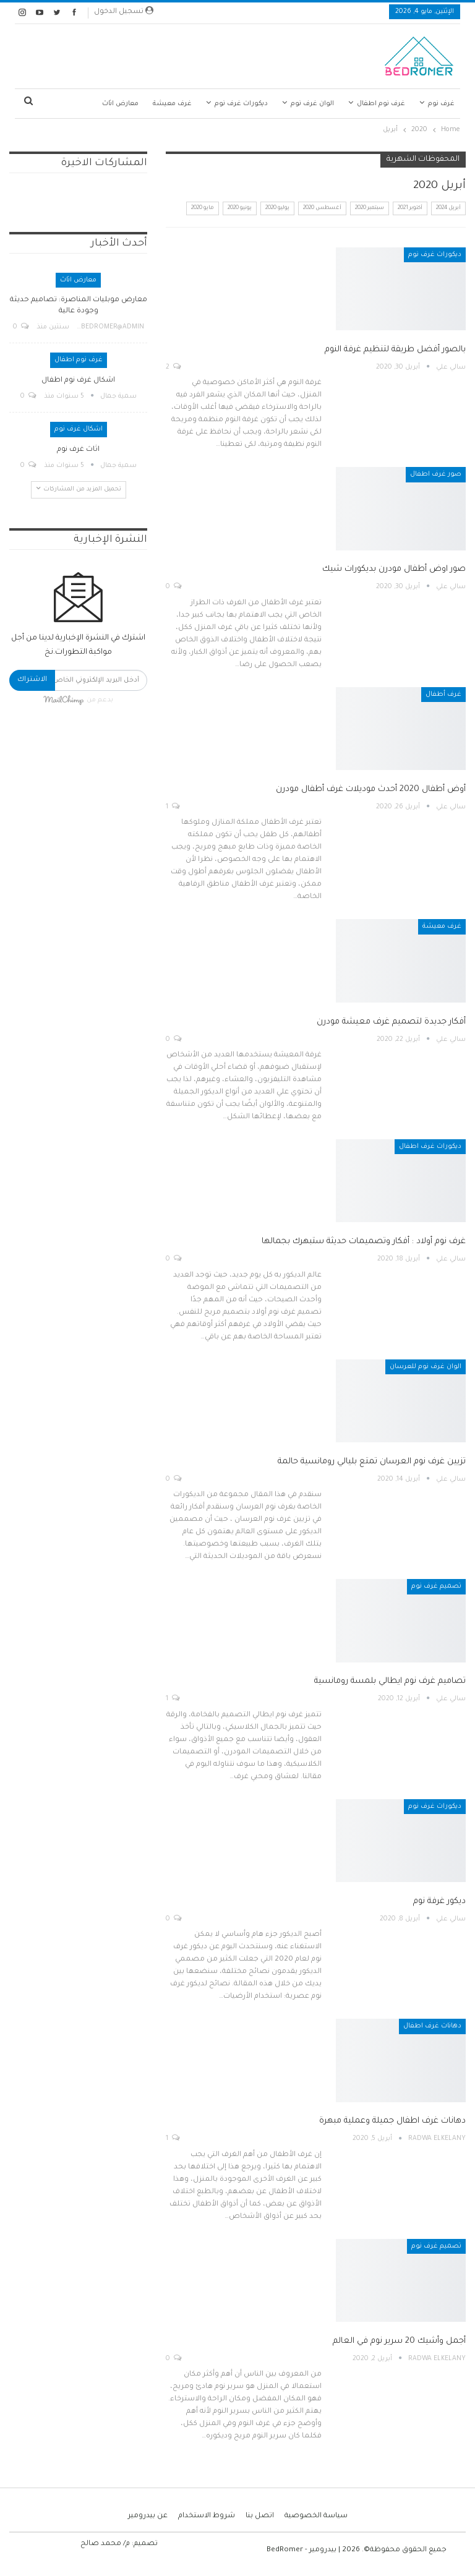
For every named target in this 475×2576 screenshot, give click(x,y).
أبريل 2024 (448, 208)
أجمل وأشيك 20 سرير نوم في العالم (399, 2341)
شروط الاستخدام (206, 2516)
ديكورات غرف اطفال (430, 1146)
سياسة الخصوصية (316, 2516)
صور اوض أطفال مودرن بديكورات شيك (394, 569)
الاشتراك (32, 680)
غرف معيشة (172, 104)
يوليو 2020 (277, 208)
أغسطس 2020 (322, 208)
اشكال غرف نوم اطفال (78, 381)
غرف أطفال (443, 694)
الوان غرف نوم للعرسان (425, 1367)
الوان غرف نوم (312, 104)
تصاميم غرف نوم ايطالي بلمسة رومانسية (390, 1681)
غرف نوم (441, 104)
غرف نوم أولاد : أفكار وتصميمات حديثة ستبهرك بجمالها (364, 1241)
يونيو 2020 (240, 208)
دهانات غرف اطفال (432, 2026)
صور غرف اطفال (435, 474)
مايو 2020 (202, 208)
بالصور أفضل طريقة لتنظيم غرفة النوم (395, 349)
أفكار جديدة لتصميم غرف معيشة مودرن (391, 1022)
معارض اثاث (120, 104)
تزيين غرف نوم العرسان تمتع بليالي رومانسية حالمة (372, 1461)
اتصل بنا (260, 2516)
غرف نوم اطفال (381, 104)
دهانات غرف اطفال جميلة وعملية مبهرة (392, 2121)
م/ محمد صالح (105, 2544)
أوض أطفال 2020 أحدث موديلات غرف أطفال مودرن (371, 789)
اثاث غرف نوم (78, 450)
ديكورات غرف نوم (241, 104)
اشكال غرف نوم (78, 429)
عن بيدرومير (148, 2516)
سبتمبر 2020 (369, 208)
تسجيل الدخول (123, 11)
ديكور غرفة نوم (439, 1901)
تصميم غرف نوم (436, 1586)
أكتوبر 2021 (410, 208)
